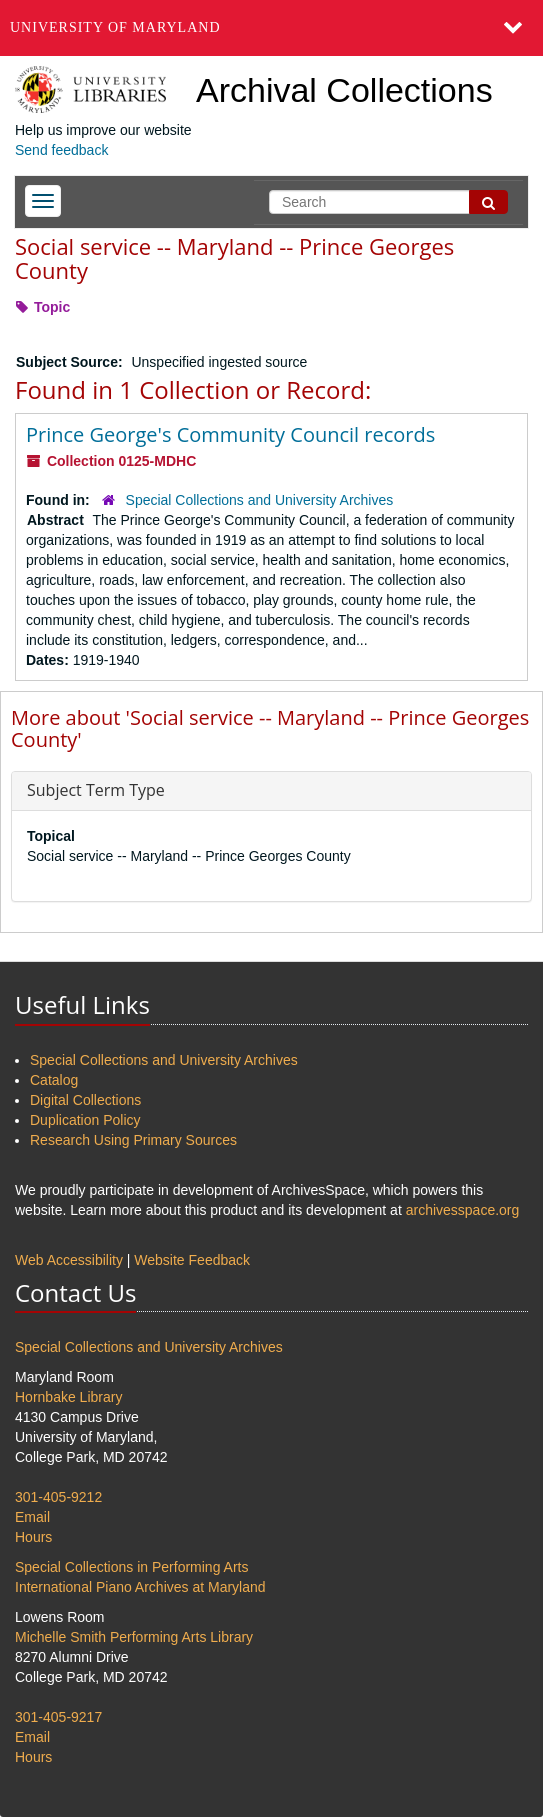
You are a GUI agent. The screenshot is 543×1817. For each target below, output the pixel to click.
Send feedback (61, 150)
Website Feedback (192, 1260)
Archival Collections (344, 90)
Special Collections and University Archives (260, 500)
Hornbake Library (68, 1397)
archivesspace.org (463, 1210)
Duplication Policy (85, 1120)
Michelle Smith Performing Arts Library (134, 1637)
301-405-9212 (58, 1497)
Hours (33, 1537)
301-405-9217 (58, 1717)
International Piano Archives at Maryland (140, 1587)
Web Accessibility (69, 1260)
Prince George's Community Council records (230, 434)
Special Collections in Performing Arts (131, 1567)
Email (32, 1517)
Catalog (54, 1080)
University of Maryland (115, 27)
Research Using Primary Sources (133, 1140)
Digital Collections (85, 1100)
